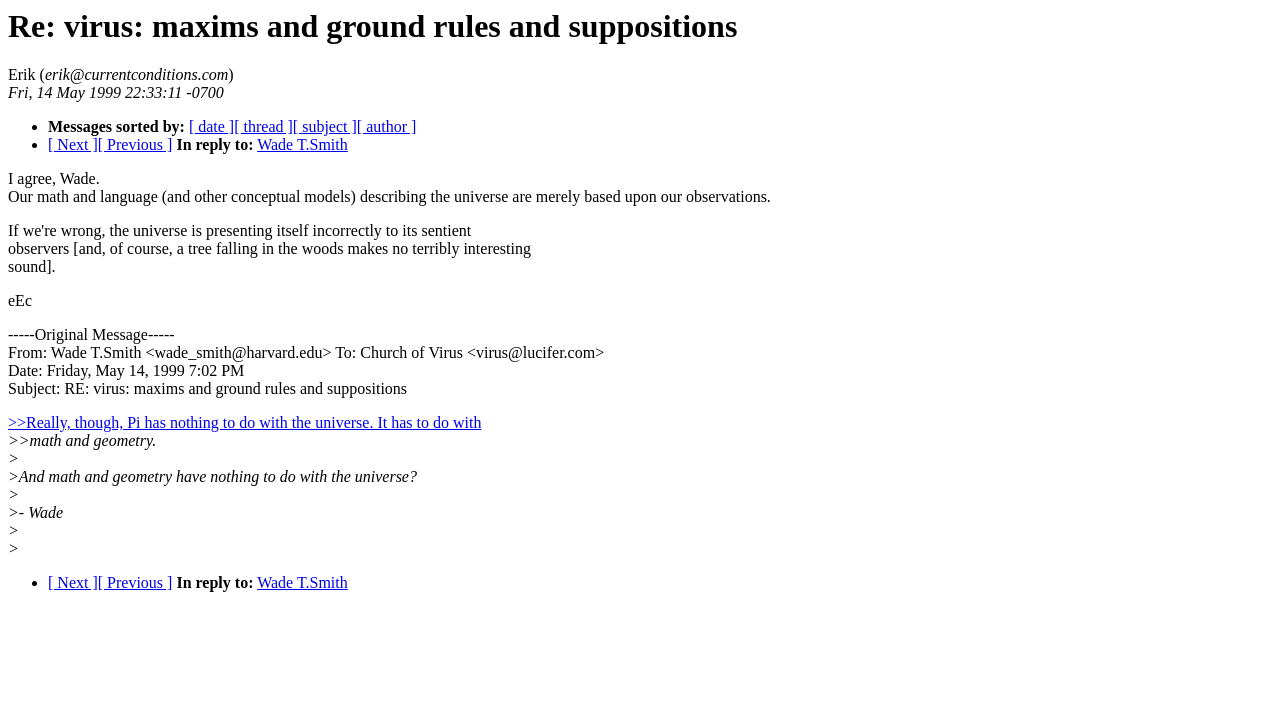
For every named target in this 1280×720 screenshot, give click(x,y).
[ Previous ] (135, 144)
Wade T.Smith (302, 144)
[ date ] (211, 126)
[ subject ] (325, 126)
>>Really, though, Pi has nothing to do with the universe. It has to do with (244, 422)
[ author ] (387, 126)
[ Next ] (73, 144)
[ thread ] (263, 126)
